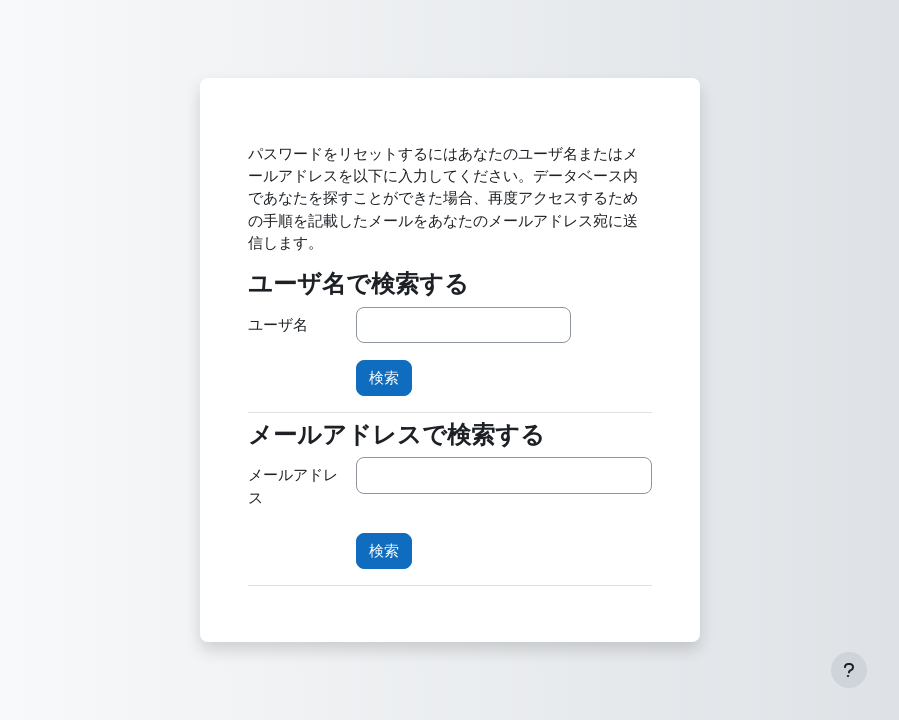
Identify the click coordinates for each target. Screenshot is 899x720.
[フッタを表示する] (849, 670)
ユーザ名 (278, 325)
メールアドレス (293, 486)
